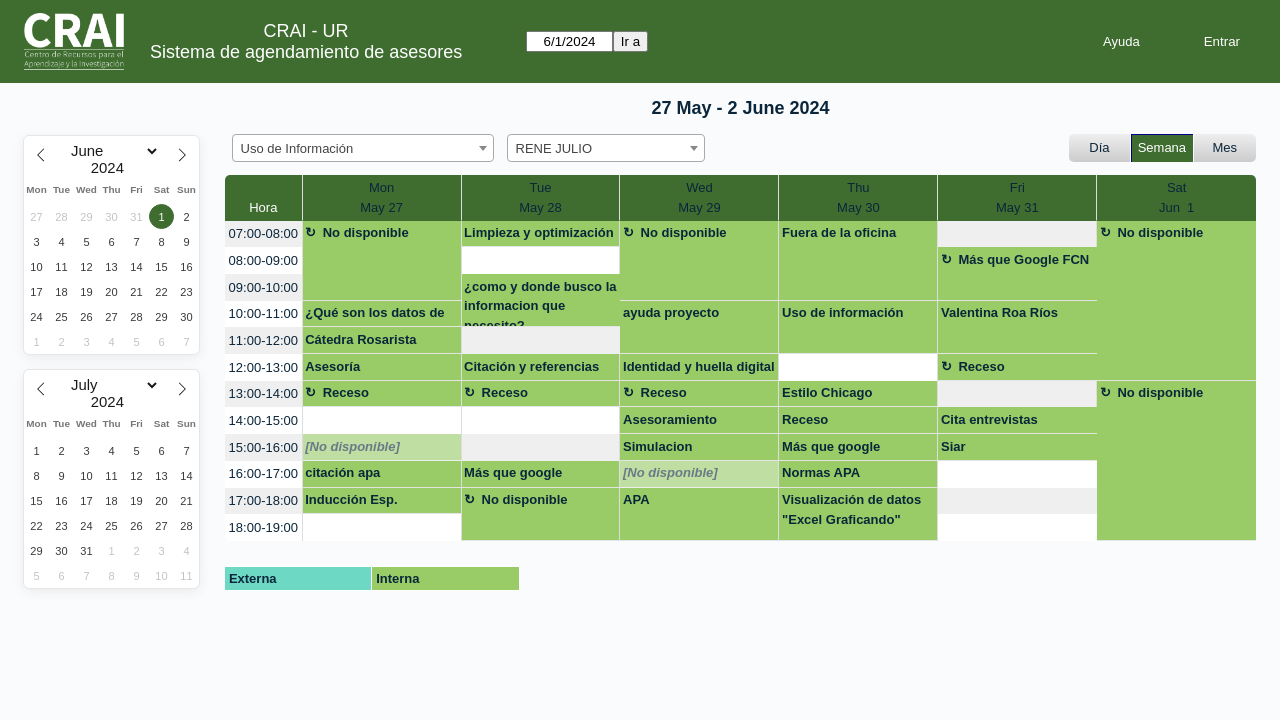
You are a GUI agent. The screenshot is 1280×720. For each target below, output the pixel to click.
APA (636, 499)
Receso (981, 366)
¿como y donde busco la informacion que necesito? (540, 303)
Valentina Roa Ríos (999, 312)
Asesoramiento (670, 419)
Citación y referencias (531, 366)
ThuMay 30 (858, 197)
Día (1099, 147)
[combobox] (363, 148)
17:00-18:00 (263, 500)
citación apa (342, 472)
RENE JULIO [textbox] (554, 148)
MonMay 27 (381, 197)
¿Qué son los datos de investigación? (374, 316)
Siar (953, 446)
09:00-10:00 (263, 287)
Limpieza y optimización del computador (539, 236)
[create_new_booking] (1017, 234)
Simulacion (657, 446)
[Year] (112, 168)
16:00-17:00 (263, 473)
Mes (1225, 147)
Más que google (831, 446)
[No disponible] (352, 446)
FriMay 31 (1017, 197)
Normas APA (821, 472)
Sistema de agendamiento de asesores (306, 52)
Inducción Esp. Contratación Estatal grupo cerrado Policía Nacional (372, 503)
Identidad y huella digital (699, 366)
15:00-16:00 (263, 447)
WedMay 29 (699, 197)
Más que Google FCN (1023, 259)
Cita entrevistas (989, 419)
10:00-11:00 (263, 313)
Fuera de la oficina (839, 232)
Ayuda (1121, 41)
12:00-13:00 (263, 367)
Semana (1162, 147)
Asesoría (332, 366)
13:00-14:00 (263, 393)
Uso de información (842, 312)
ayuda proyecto (671, 312)
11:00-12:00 (263, 340)
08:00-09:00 (263, 260)
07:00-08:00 (263, 233)
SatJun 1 (1176, 197)
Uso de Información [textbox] (297, 148)
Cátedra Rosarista (360, 339)
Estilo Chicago (827, 392)
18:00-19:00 (263, 527)
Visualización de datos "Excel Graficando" (851, 509)
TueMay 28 (540, 197)
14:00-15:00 (263, 420)
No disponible (366, 232)
